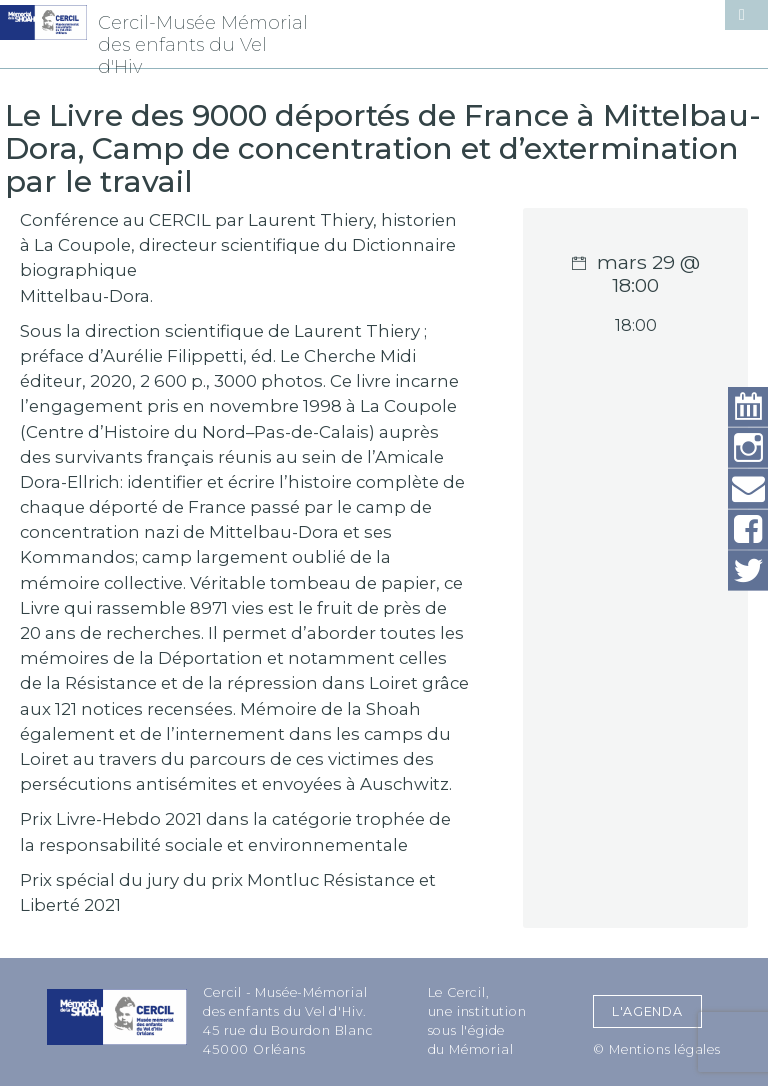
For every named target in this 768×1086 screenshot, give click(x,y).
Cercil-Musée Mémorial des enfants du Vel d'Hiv (203, 45)
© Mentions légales (656, 1049)
